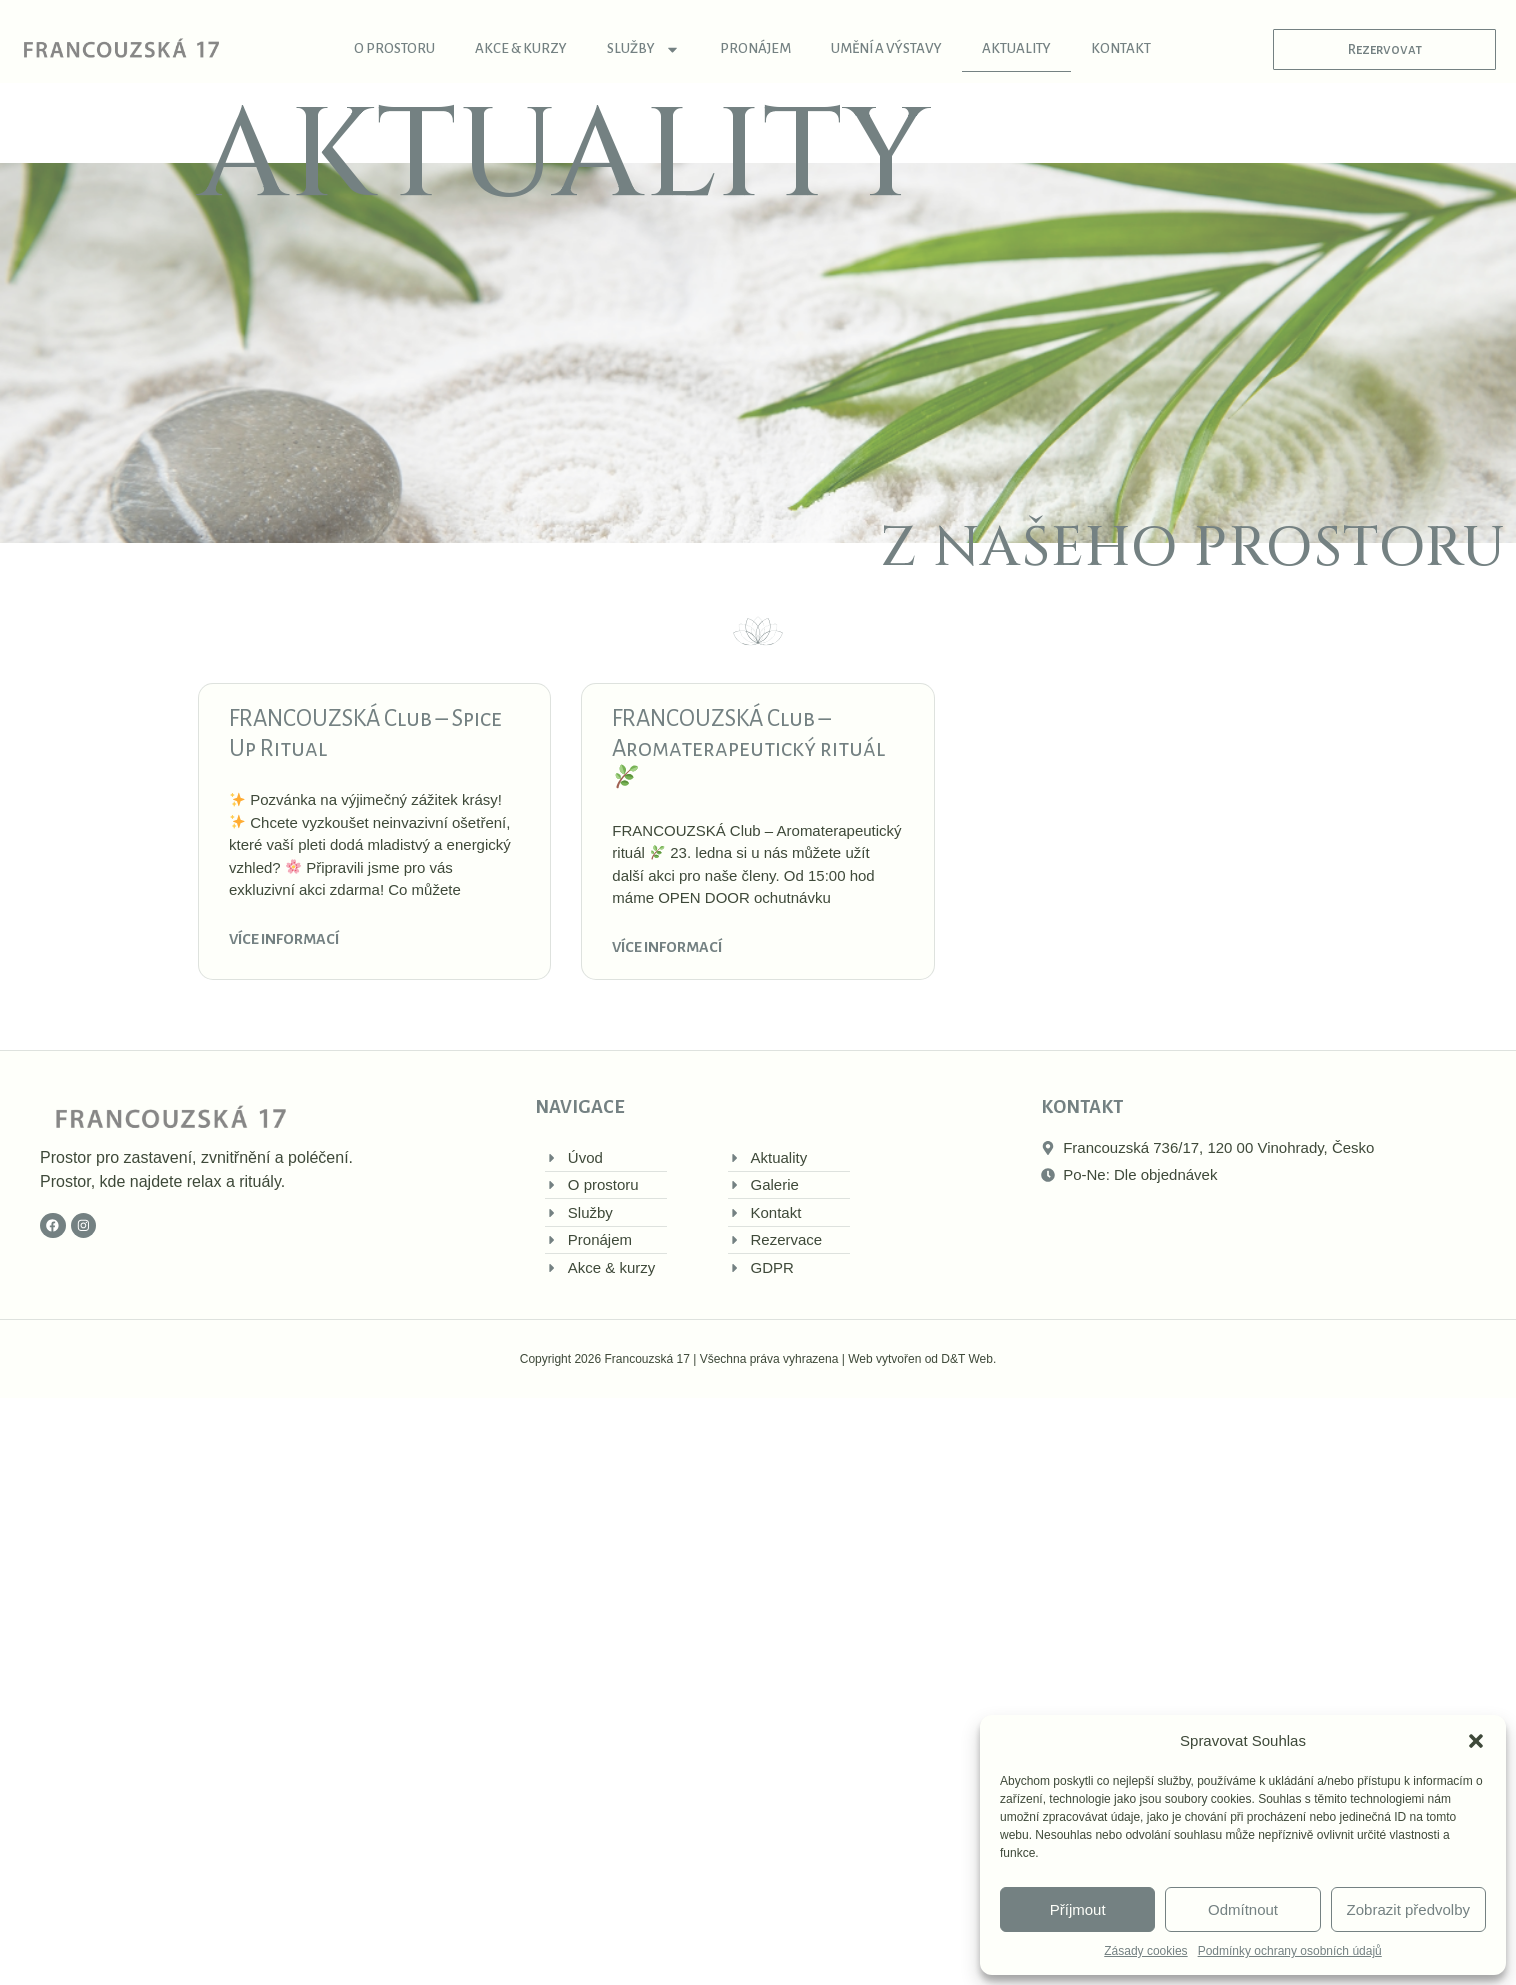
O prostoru (394, 48)
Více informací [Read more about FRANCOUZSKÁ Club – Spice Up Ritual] (284, 939)
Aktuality (1016, 48)
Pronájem (755, 48)
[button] (1476, 1741)
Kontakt (1121, 48)
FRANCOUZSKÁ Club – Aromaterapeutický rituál (748, 747)
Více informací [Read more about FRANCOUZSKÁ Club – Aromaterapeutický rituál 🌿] (667, 947)
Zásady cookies (1145, 1951)
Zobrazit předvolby (1408, 1909)
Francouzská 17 (646, 1359)
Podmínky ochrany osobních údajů (1290, 1951)
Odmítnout (1243, 1909)
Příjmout (1078, 1909)
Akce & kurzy (521, 48)
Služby (643, 49)
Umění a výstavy (886, 48)
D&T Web (967, 1359)
